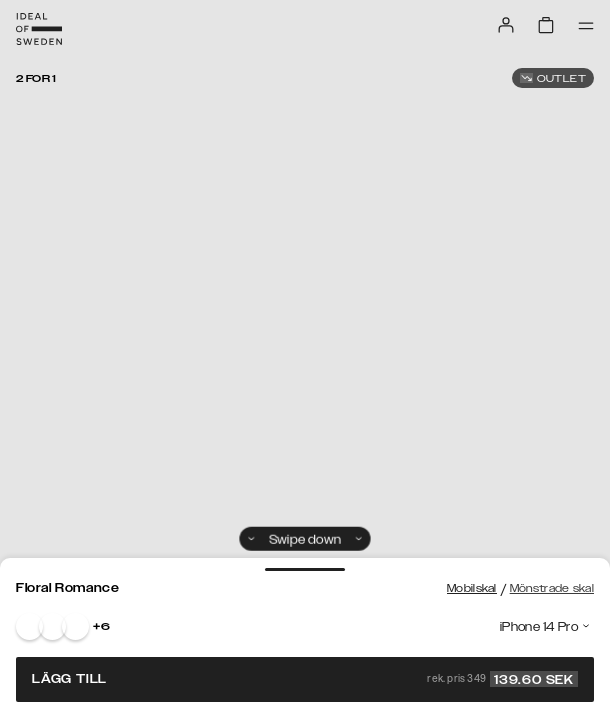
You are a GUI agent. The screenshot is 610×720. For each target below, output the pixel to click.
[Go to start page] (39, 29)
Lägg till (305, 679)
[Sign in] (506, 25)
